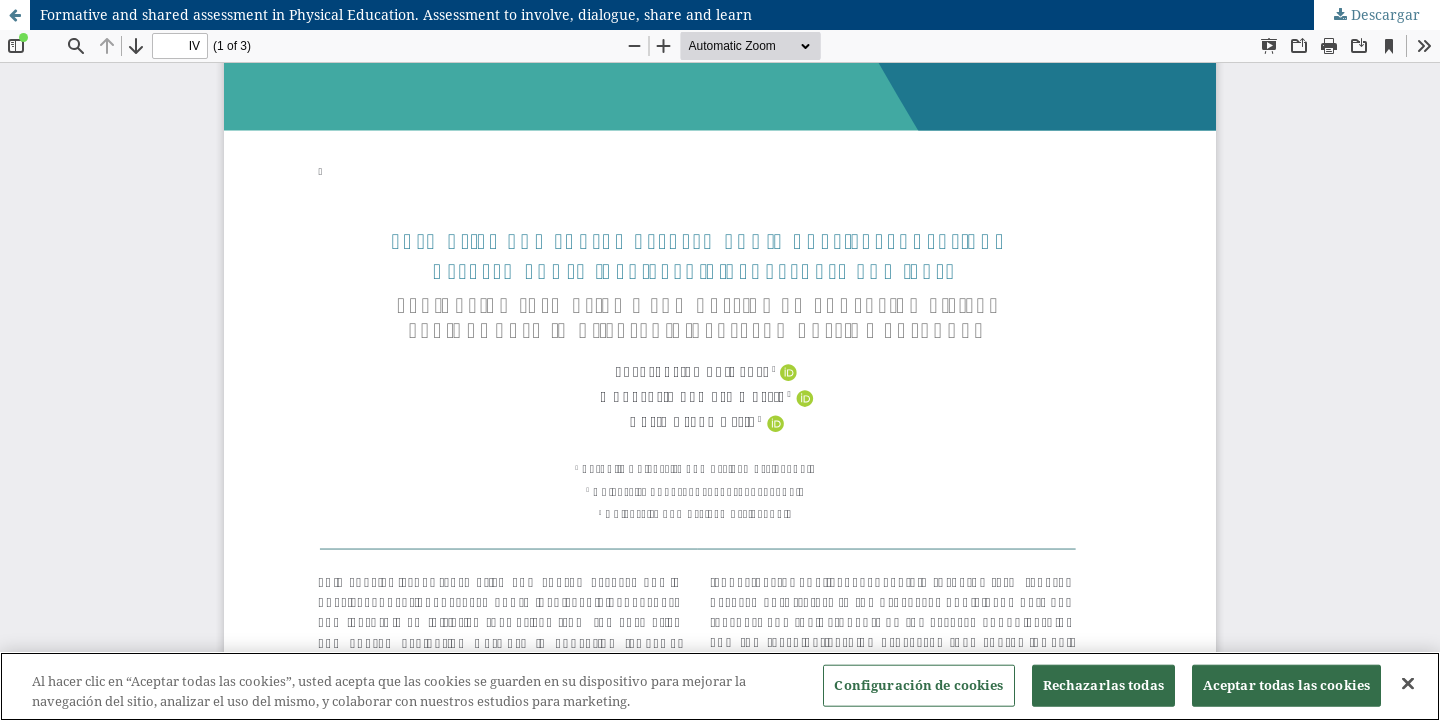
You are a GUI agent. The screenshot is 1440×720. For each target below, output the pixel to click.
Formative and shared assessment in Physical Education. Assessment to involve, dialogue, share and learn (396, 14)
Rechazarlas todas (1103, 689)
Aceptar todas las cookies (1286, 689)
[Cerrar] (1408, 688)
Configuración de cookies (918, 689)
